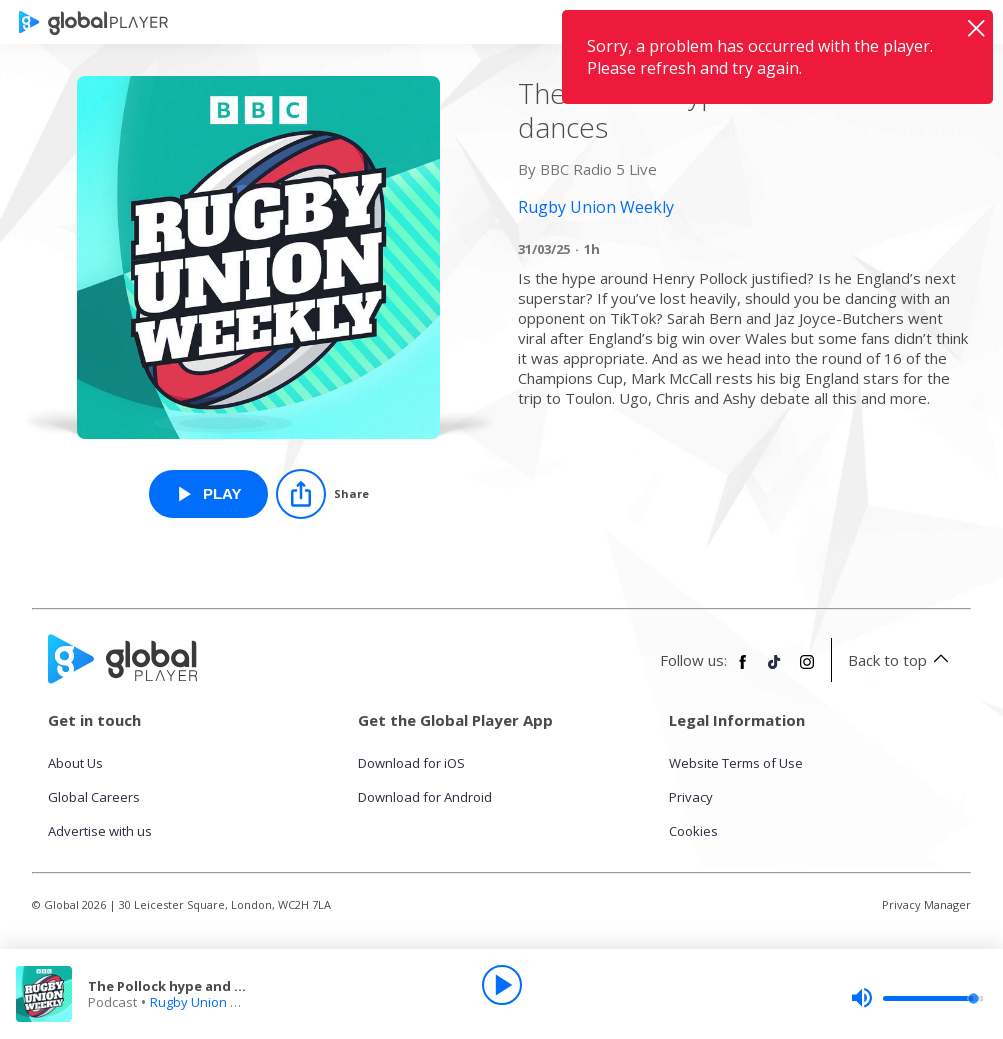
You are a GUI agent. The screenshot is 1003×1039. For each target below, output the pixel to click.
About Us (75, 763)
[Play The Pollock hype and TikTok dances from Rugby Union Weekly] (208, 494)
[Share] (322, 494)
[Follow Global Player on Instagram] (807, 670)
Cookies (693, 831)
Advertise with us (100, 831)
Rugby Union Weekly (212, 1002)
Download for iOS (411, 763)
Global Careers (94, 797)
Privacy (691, 797)
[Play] (502, 985)
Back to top (901, 660)
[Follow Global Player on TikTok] (775, 670)
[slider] (917, 998)
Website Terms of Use (736, 763)
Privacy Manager (926, 904)
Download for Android (425, 797)
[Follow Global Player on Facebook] (743, 670)
